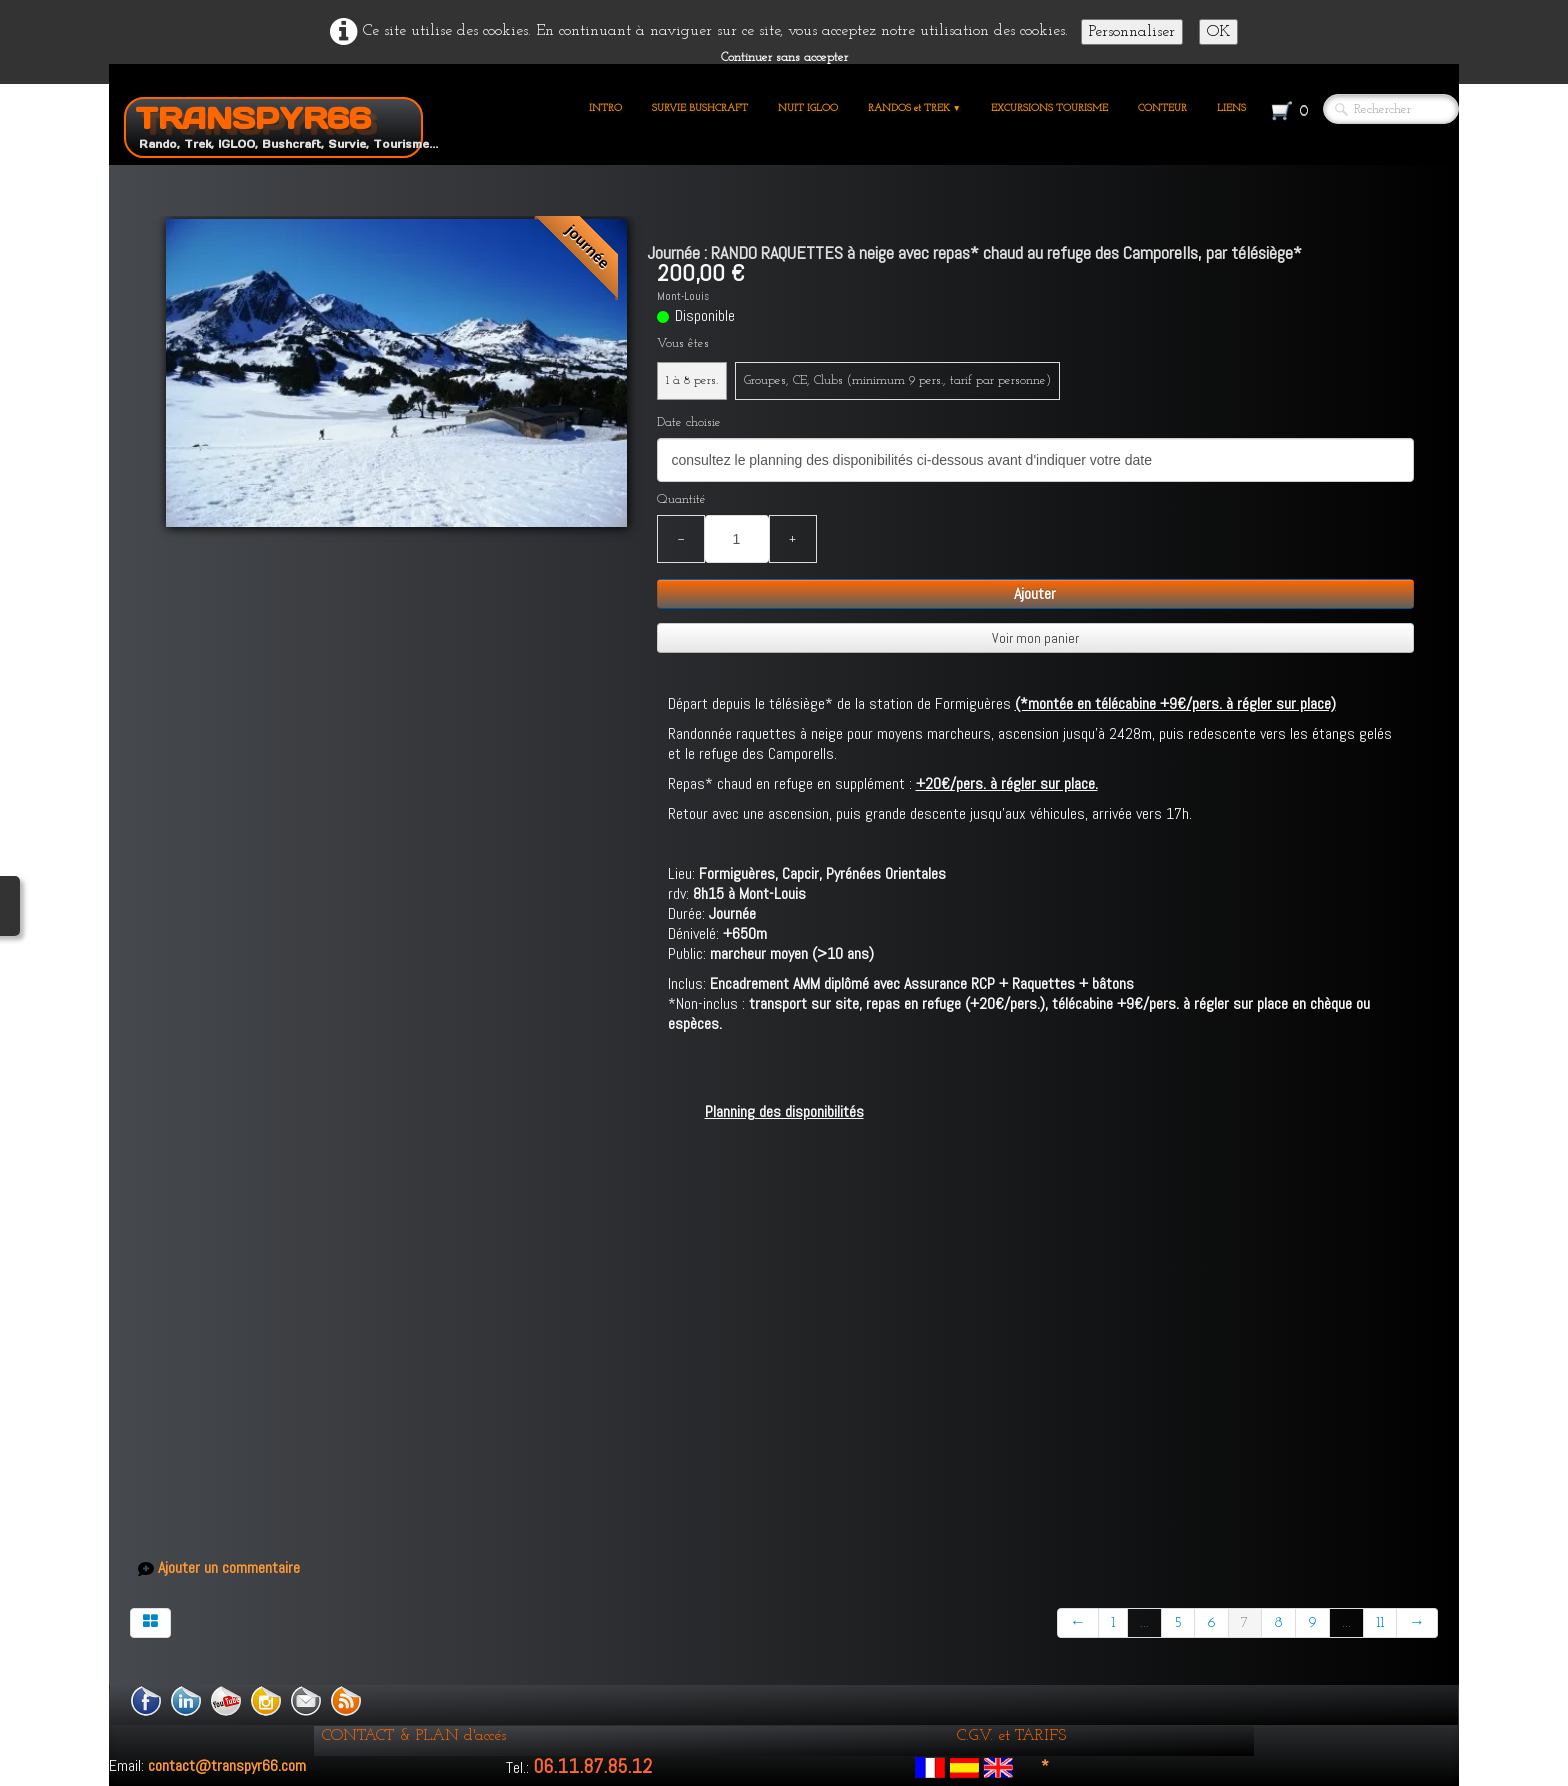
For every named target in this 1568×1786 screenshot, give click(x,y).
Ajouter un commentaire (229, 1568)
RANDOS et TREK (914, 108)
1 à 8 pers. (692, 380)
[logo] (281, 124)
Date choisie (689, 422)
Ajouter (1035, 593)
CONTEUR (1162, 108)
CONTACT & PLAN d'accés (414, 1736)
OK (1218, 32)
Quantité (681, 499)
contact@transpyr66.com (227, 1765)
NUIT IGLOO (808, 108)
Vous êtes (683, 343)
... (1144, 1623)
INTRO (605, 108)
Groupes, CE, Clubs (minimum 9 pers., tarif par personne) (897, 380)
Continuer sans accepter (784, 57)
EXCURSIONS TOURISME (1049, 108)
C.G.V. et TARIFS (1011, 1736)
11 (1380, 1623)
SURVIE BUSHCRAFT (700, 108)
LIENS (1231, 108)
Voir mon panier (1035, 638)
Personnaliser (1132, 32)
